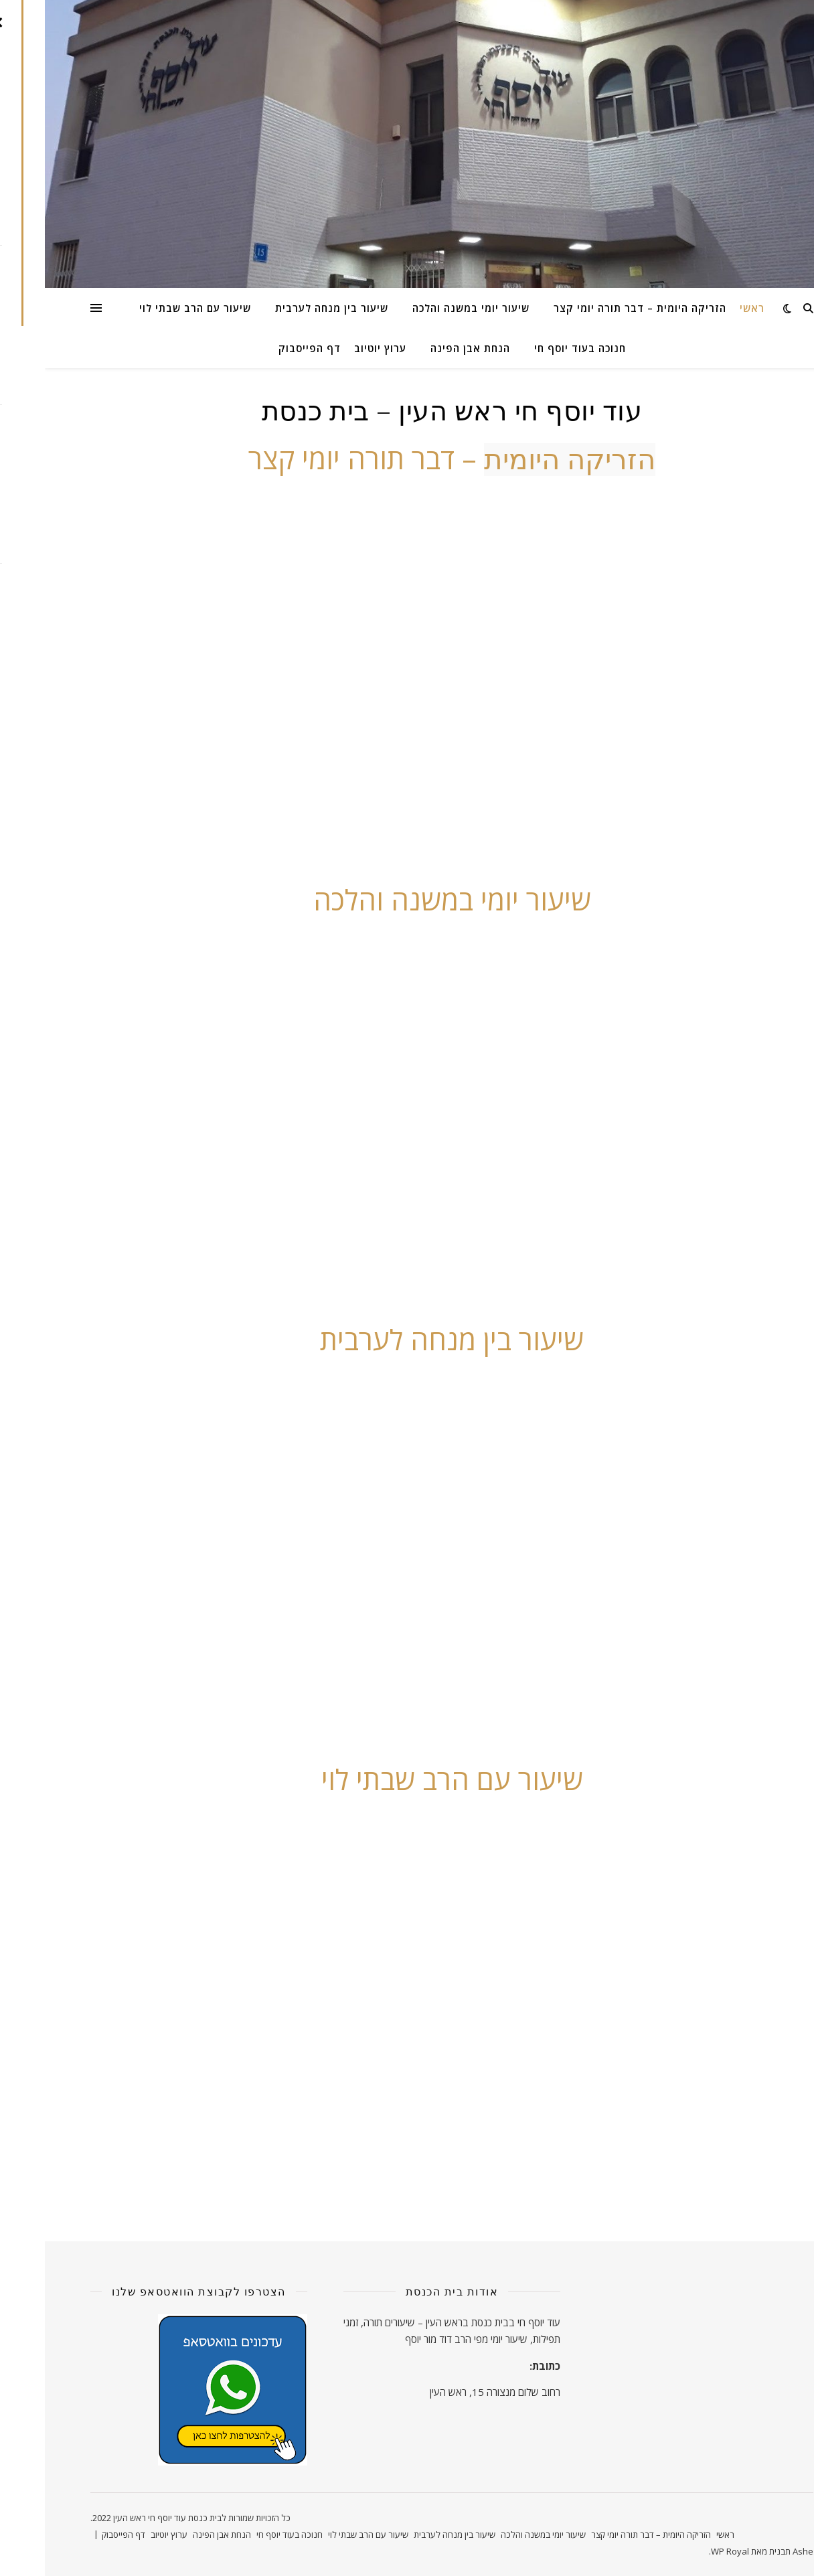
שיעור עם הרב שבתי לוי (150, 308)
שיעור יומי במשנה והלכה (426, 308)
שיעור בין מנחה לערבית (286, 308)
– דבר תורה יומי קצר (407, 458)
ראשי (707, 308)
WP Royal (685, 2551)
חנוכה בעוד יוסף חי (535, 348)
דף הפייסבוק (265, 348)
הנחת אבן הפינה (425, 348)
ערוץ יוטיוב (335, 348)
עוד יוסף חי (494, 2322)
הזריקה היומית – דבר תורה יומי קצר (595, 308)
